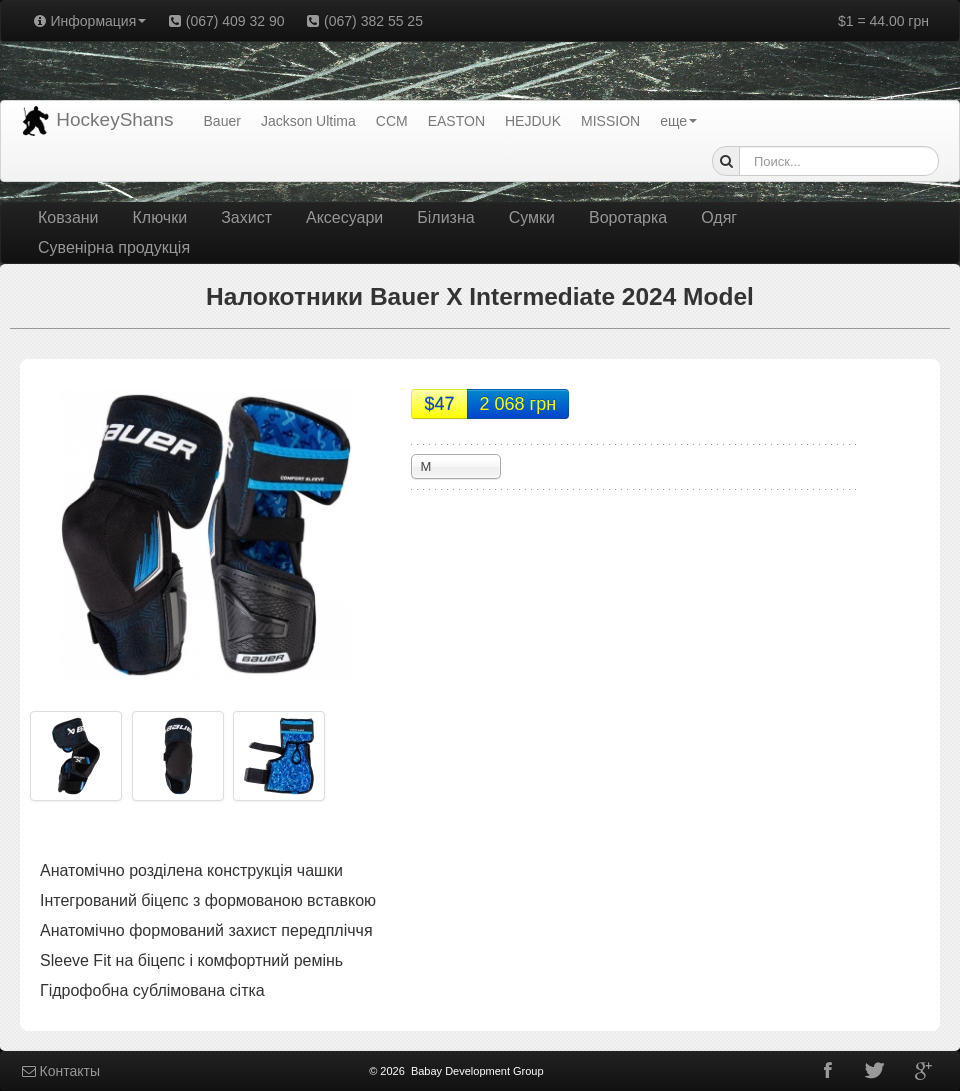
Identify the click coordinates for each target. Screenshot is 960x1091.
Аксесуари (344, 217)
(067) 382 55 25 (364, 21)
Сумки (532, 217)
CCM (392, 121)
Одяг (719, 217)
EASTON (456, 121)
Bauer (222, 121)
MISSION (610, 121)
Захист (246, 217)
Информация (88, 21)
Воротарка (628, 217)
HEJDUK (533, 121)
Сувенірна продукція (114, 247)
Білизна (445, 217)
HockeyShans (97, 121)
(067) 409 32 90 (225, 21)
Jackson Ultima (308, 121)
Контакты (60, 1071)
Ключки (160, 217)
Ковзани (68, 217)
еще (678, 121)
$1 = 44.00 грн (883, 21)
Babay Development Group (477, 1071)
